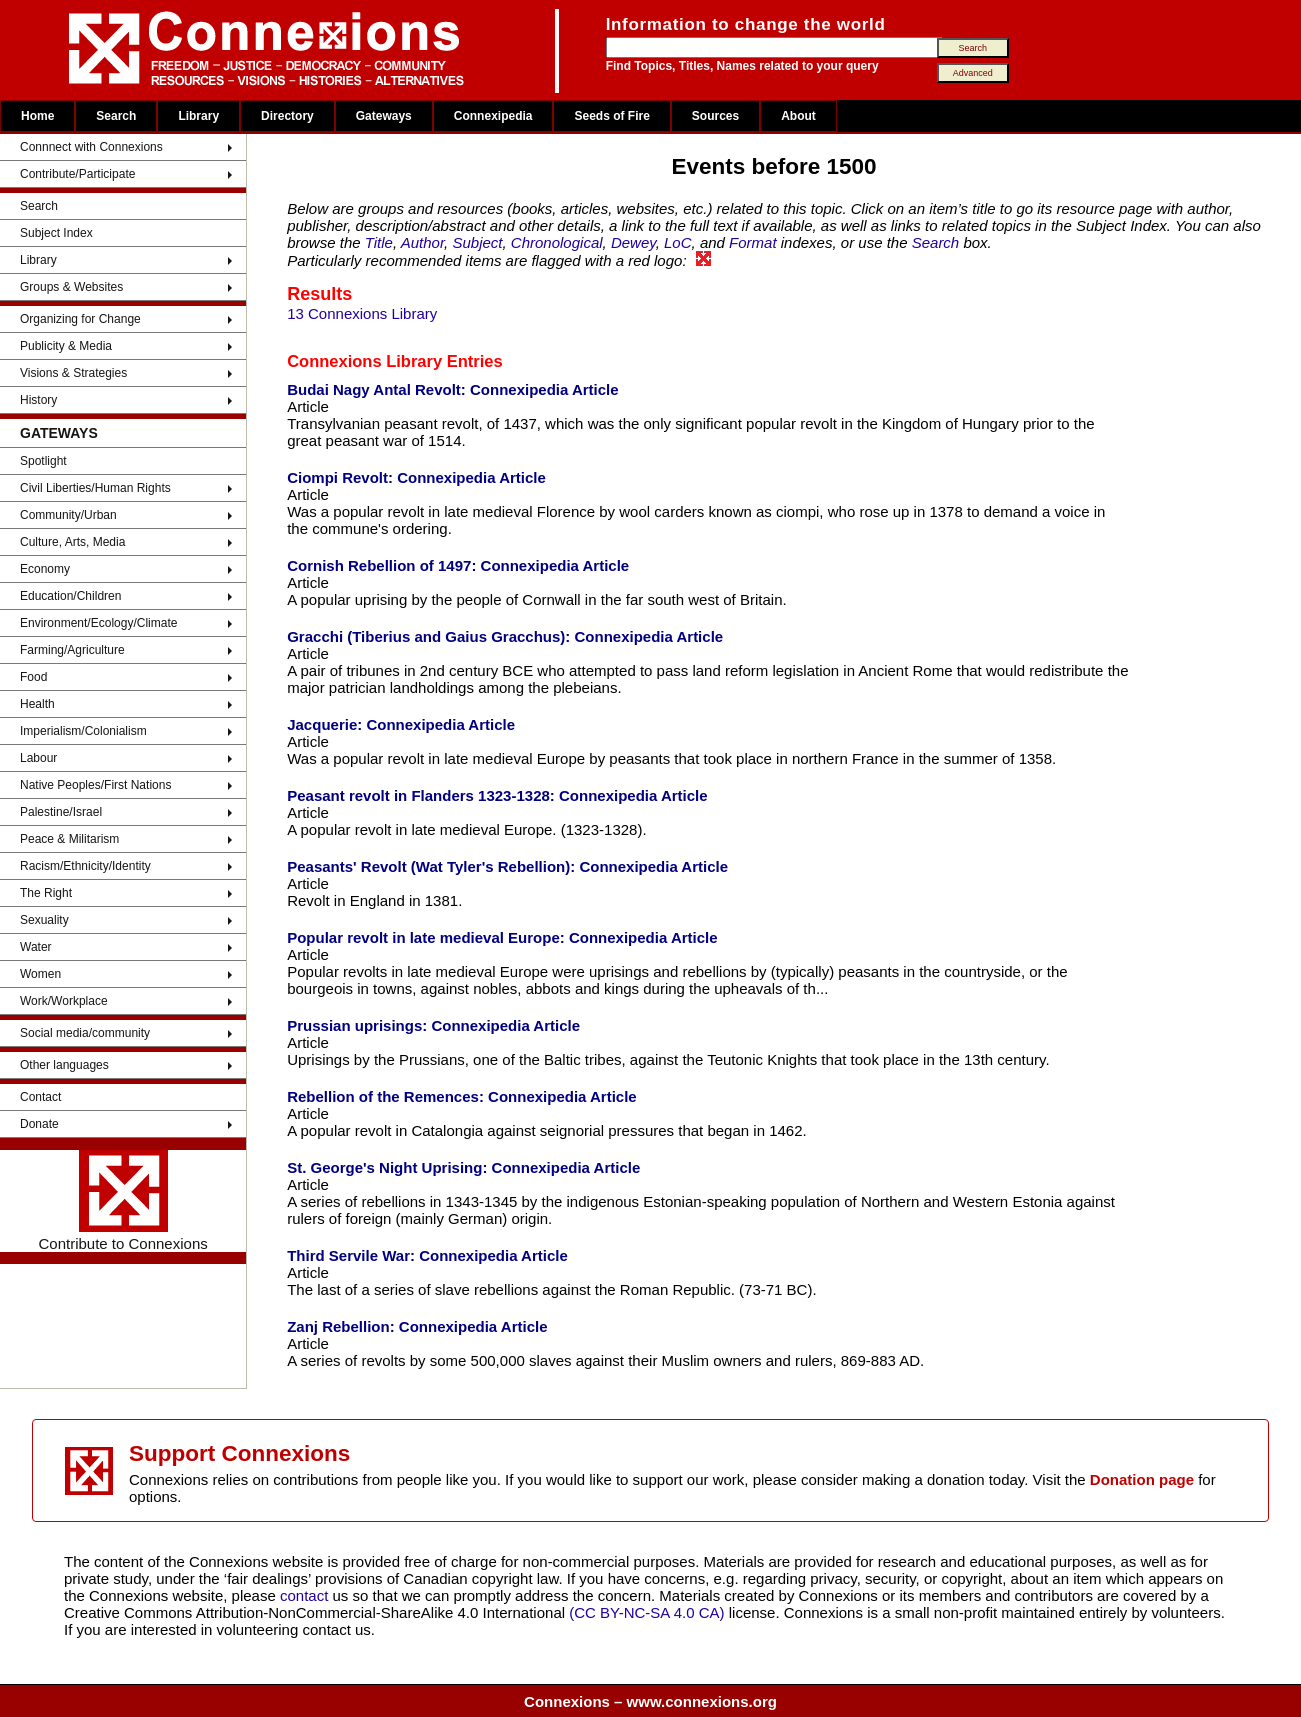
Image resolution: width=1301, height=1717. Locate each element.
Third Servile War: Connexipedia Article (427, 1255)
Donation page (1142, 1479)
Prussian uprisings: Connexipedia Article (433, 1025)
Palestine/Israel (61, 812)
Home (37, 116)
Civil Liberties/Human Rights (95, 488)
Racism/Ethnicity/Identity (85, 866)
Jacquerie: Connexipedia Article (401, 724)
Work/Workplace (64, 1001)
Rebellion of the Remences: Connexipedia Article (462, 1096)
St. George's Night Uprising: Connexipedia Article (463, 1167)
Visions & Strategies (73, 373)
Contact (40, 1097)
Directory (287, 116)
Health (37, 704)
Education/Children (70, 596)
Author (422, 242)
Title (379, 242)
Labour (38, 758)
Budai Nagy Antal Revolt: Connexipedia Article (452, 389)
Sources (715, 116)
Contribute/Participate (77, 174)
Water (36, 947)
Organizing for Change (80, 319)
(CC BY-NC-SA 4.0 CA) (646, 1612)
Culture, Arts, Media (72, 542)
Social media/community (85, 1033)
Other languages (64, 1065)
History (38, 400)
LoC (678, 242)
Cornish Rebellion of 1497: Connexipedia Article (458, 565)
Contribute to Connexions (122, 1201)
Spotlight (43, 461)
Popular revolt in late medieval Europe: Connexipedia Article (502, 937)
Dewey (633, 242)
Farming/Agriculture (72, 650)
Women (40, 974)
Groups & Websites (71, 287)
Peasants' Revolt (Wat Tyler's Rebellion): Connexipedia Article (507, 866)
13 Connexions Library (362, 313)
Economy (45, 569)
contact (306, 1595)
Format (753, 242)
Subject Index (56, 233)
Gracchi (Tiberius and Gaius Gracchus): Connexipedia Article (505, 636)
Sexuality (44, 920)
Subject (477, 242)
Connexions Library (364, 361)
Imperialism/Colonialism (83, 731)
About (798, 116)
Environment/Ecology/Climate (98, 623)
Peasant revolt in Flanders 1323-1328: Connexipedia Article (497, 795)
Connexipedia (493, 116)
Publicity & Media (66, 346)
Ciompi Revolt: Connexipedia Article (416, 477)
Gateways (384, 116)
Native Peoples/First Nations (95, 785)
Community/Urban (68, 515)
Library (198, 116)
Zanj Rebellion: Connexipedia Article (417, 1326)
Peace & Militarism (69, 839)
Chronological (557, 242)
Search (116, 116)
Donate (39, 1124)
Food (33, 677)
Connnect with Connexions (91, 147)
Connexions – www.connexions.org (650, 1701)
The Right (46, 893)
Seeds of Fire (611, 116)
